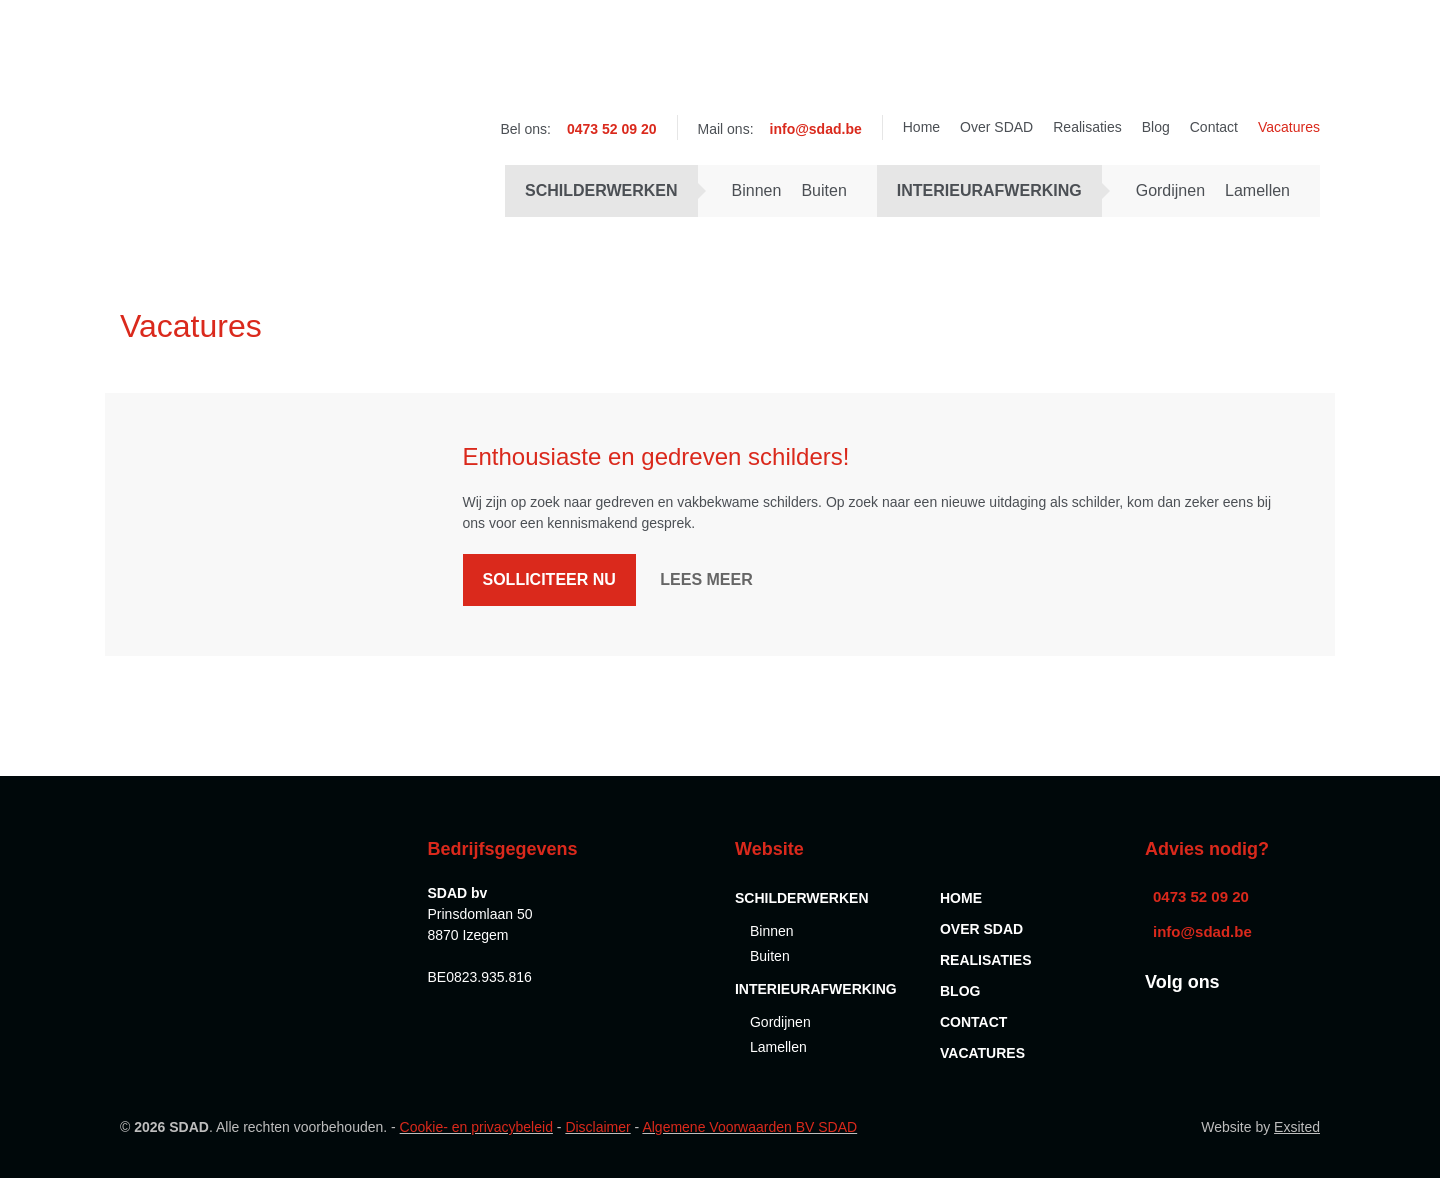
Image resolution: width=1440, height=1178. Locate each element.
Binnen (757, 190)
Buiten (823, 190)
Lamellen (1257, 190)
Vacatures (1289, 127)
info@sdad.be (816, 129)
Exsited (1297, 1127)
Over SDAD (996, 127)
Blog (1156, 127)
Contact (1214, 127)
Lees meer (706, 579)
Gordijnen (1170, 190)
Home (921, 127)
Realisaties (1087, 127)
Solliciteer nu (549, 579)
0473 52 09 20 (612, 129)
